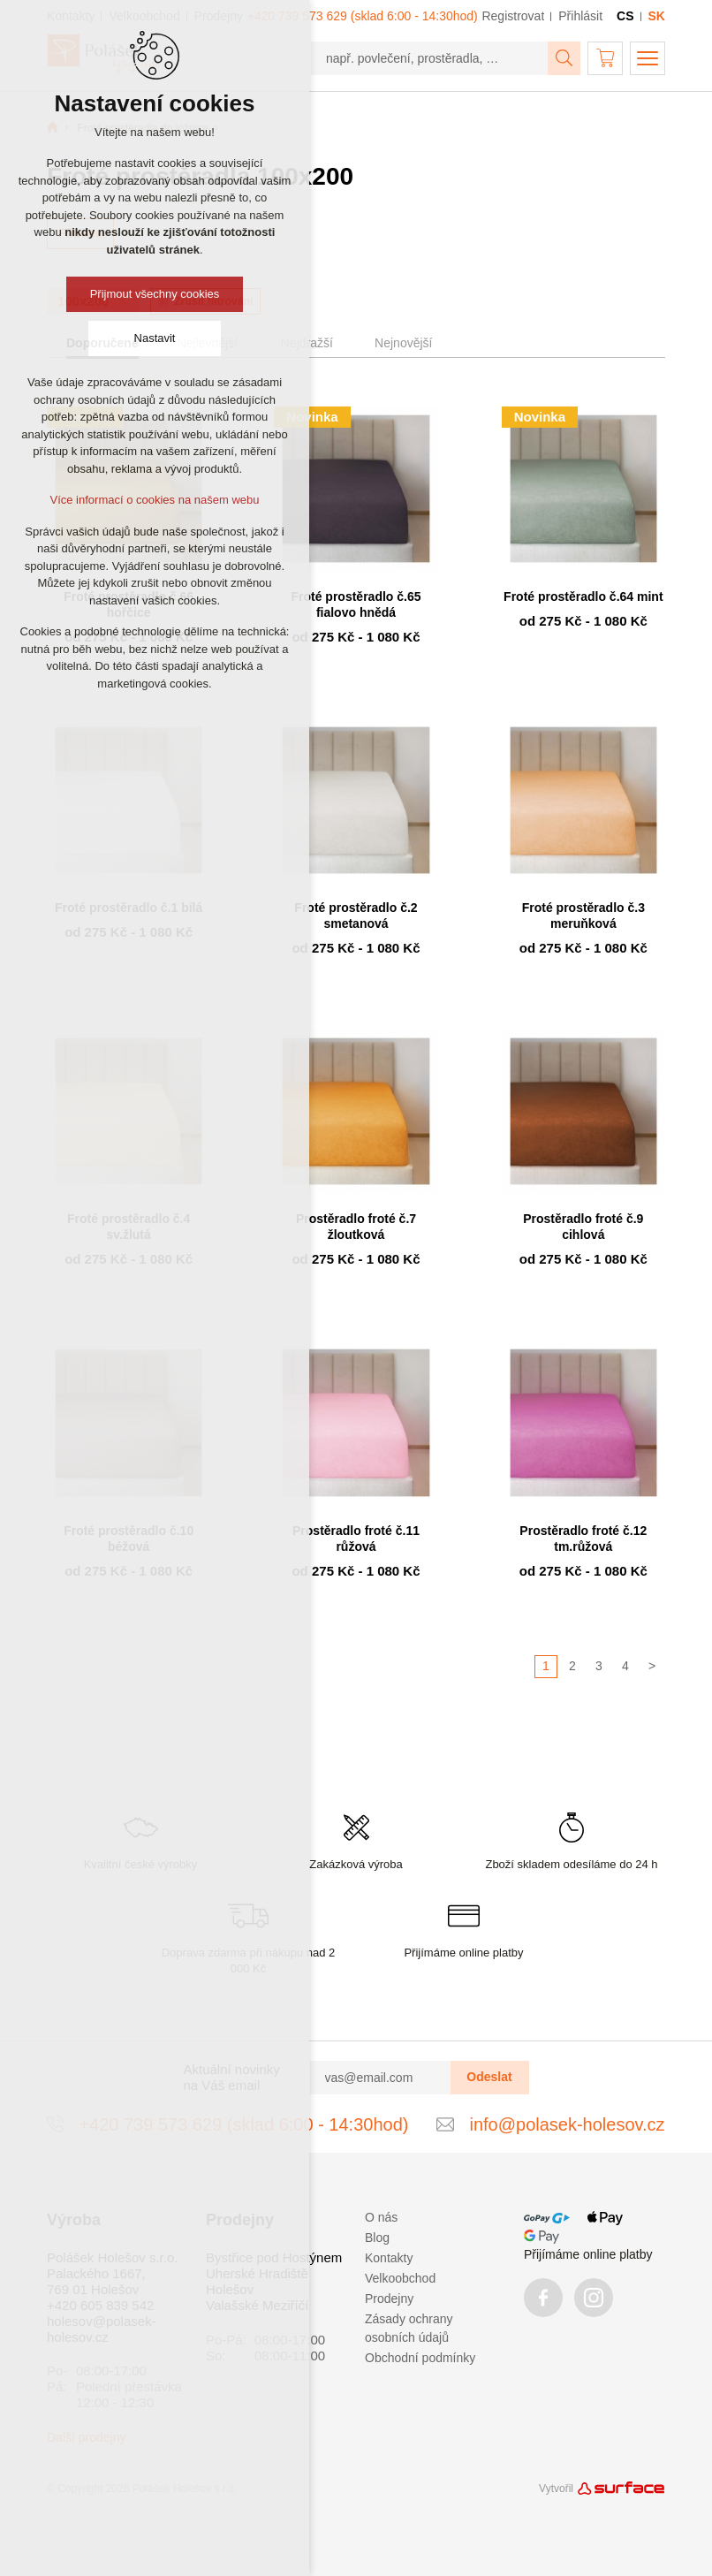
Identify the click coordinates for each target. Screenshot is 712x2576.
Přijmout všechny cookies (155, 293)
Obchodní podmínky (420, 2358)
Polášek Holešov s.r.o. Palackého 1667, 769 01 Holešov (112, 2273)
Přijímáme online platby (588, 2254)
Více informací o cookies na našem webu (154, 499)
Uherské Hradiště (257, 2273)
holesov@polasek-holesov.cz (101, 2329)
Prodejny (389, 2298)
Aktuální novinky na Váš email (232, 2077)
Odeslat (488, 2077)
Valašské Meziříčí (257, 2305)
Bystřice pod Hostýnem (274, 2257)
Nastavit (155, 338)
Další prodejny (86, 2437)
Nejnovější (403, 343)
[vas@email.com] (380, 2077)
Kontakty (389, 2258)
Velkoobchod (400, 2278)
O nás (381, 2217)
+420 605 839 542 (100, 2305)
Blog (377, 2237)
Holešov (230, 2289)
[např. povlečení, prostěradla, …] (430, 58)
